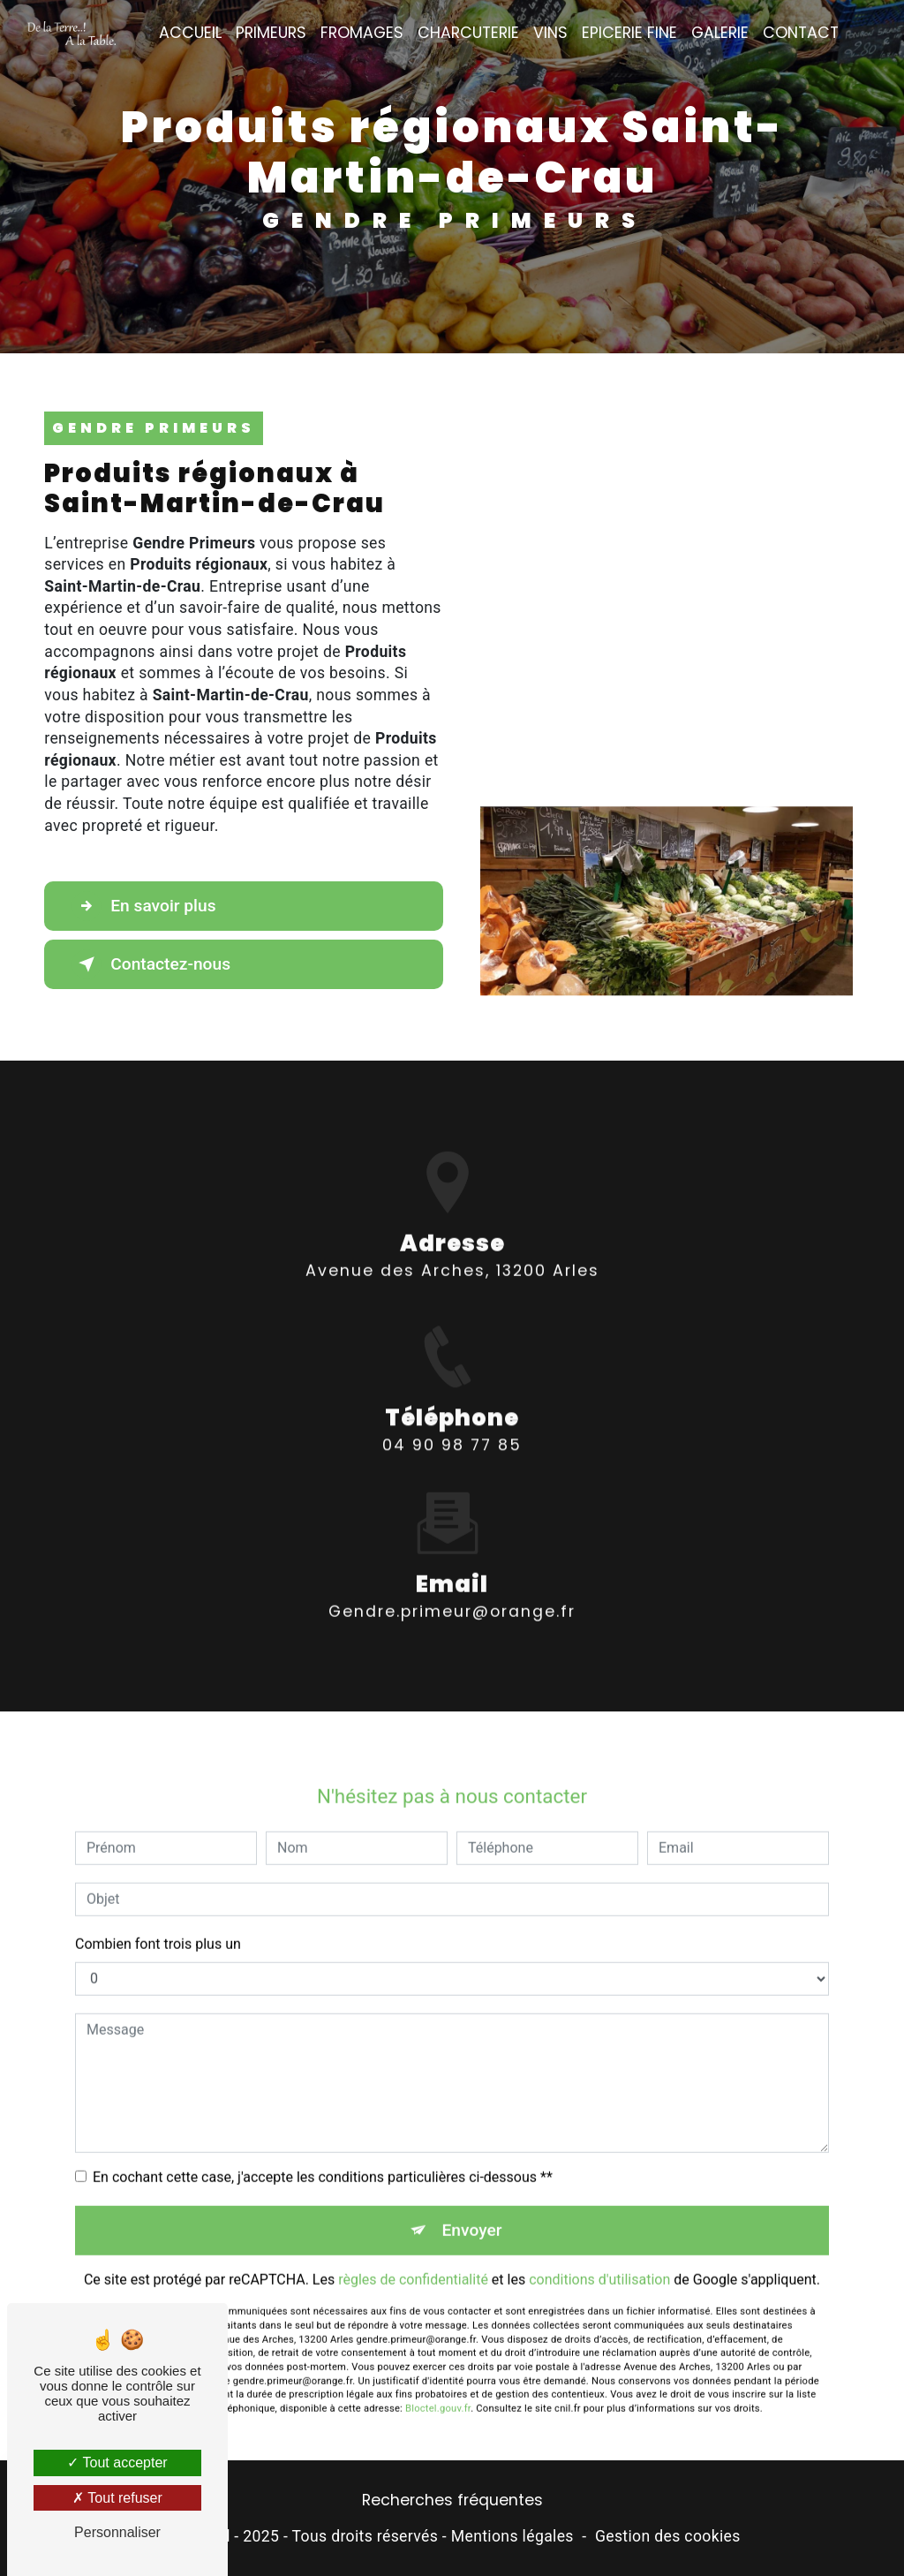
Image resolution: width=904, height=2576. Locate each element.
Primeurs (271, 32)
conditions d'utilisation (599, 2255)
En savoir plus (143, 906)
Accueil (190, 32)
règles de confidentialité (413, 2255)
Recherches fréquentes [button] (452, 2500)
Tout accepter (117, 2462)
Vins (550, 32)
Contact (801, 32)
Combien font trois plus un (158, 1919)
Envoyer (472, 2205)
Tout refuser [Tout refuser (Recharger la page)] (117, 2497)
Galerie (720, 32)
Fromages (361, 32)
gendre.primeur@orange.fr (452, 1587)
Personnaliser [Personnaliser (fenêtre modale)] (117, 2532)
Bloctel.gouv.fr (438, 2385)
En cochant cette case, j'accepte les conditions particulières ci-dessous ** (323, 2152)
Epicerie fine (629, 32)
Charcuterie (468, 32)
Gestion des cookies (668, 2536)
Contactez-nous (151, 964)
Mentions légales (512, 2536)
